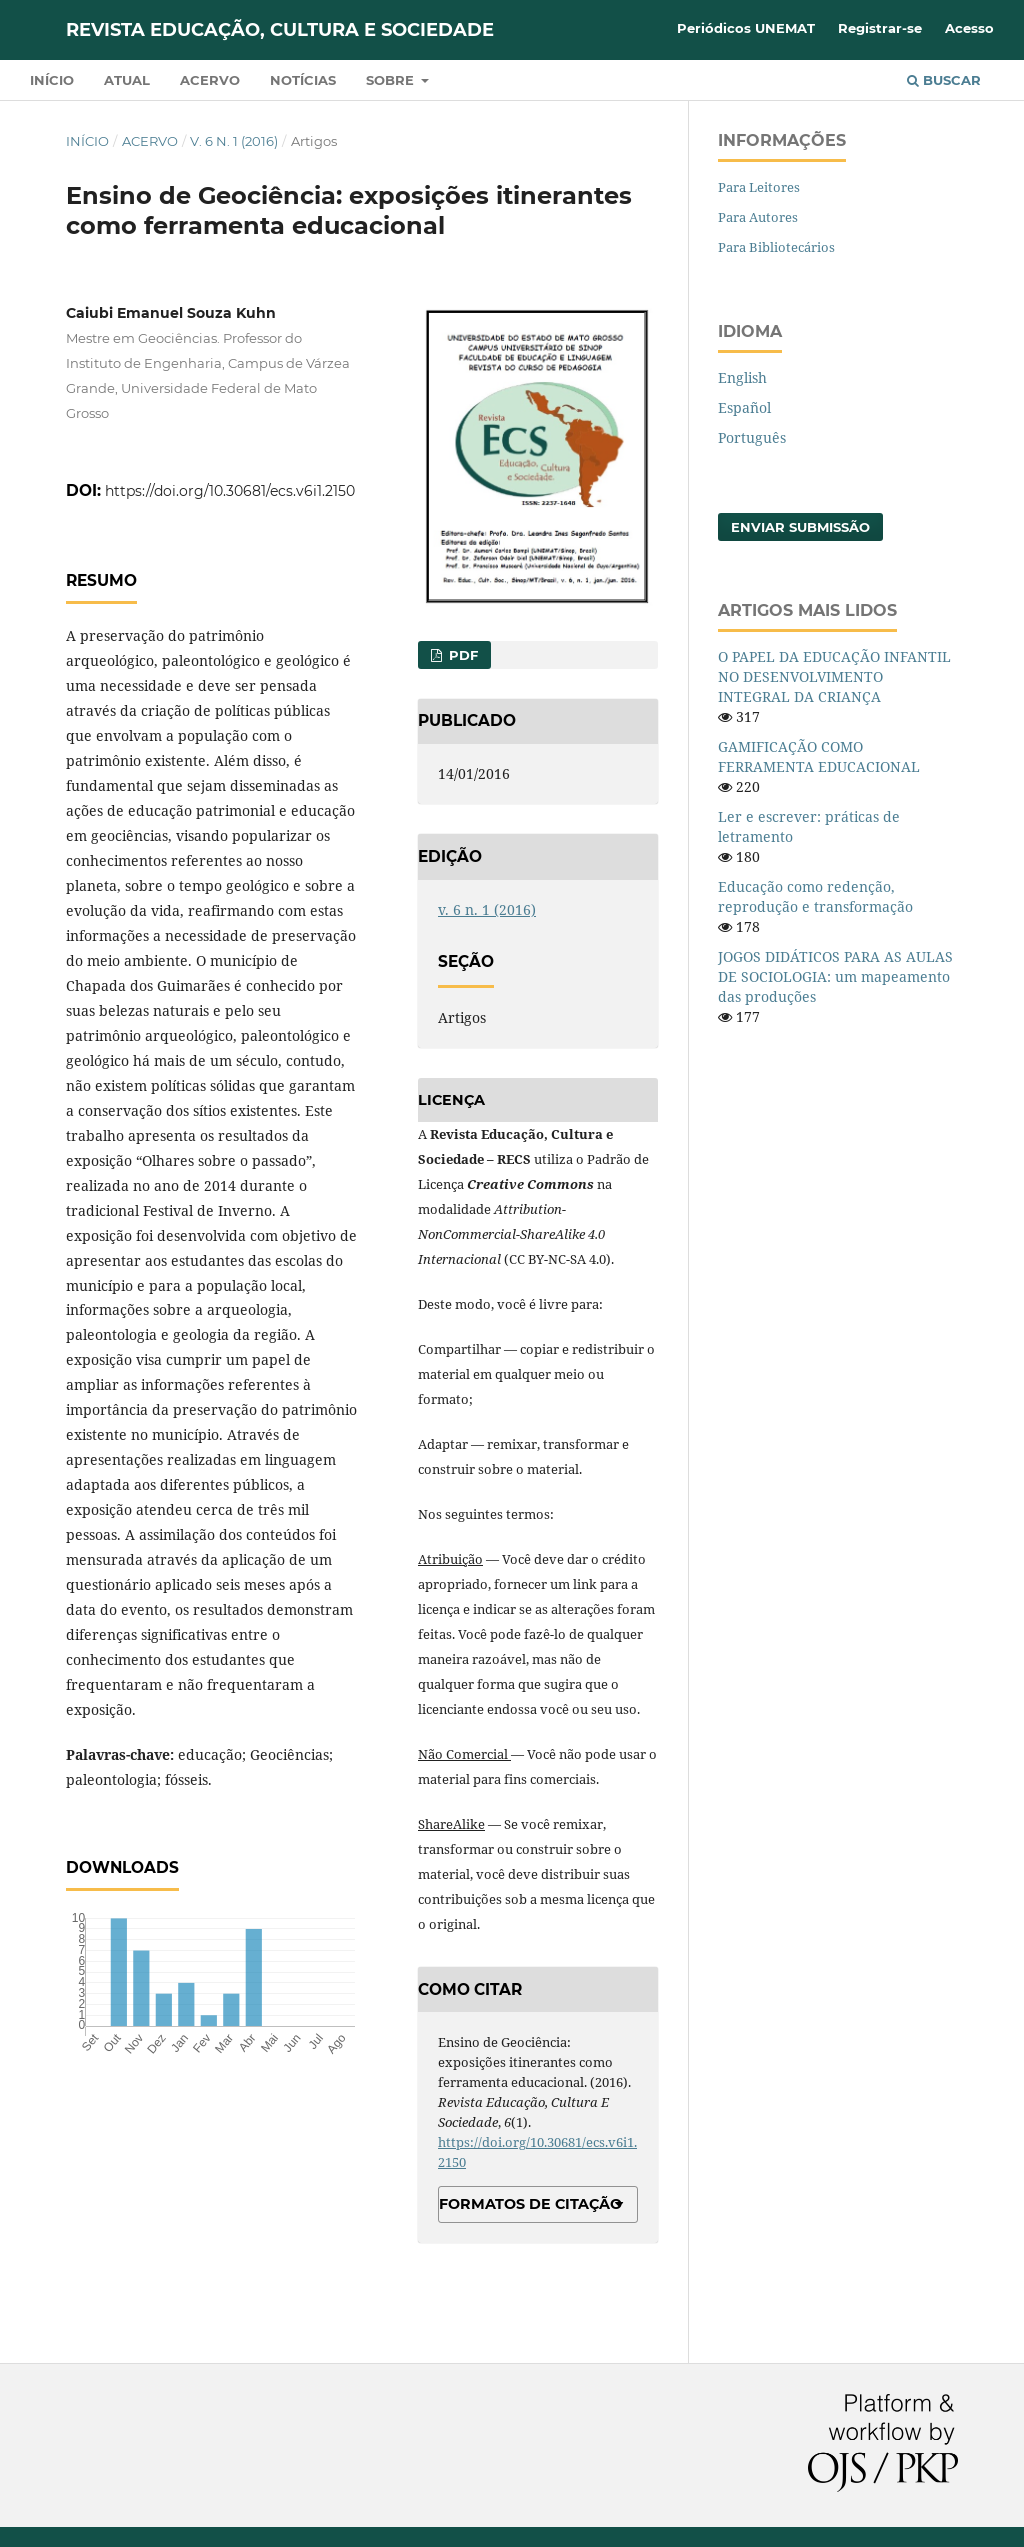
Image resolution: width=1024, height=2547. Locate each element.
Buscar (944, 80)
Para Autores (758, 217)
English (742, 377)
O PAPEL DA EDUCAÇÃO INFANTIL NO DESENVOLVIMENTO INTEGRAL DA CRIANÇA (834, 676)
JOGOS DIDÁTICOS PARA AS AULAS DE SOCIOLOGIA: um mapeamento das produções (835, 976)
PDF (461, 655)
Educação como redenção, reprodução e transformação (815, 896)
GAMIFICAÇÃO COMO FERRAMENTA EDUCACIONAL (819, 756)
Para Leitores (759, 187)
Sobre (392, 80)
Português (752, 437)
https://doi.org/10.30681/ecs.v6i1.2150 (230, 491)
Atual (127, 80)
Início (52, 80)
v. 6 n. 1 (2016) (234, 141)
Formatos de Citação (530, 2204)
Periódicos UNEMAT (746, 28)
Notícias (303, 80)
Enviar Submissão (800, 527)
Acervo (210, 80)
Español (744, 407)
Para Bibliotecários (776, 247)
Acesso (969, 28)
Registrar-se (880, 28)
